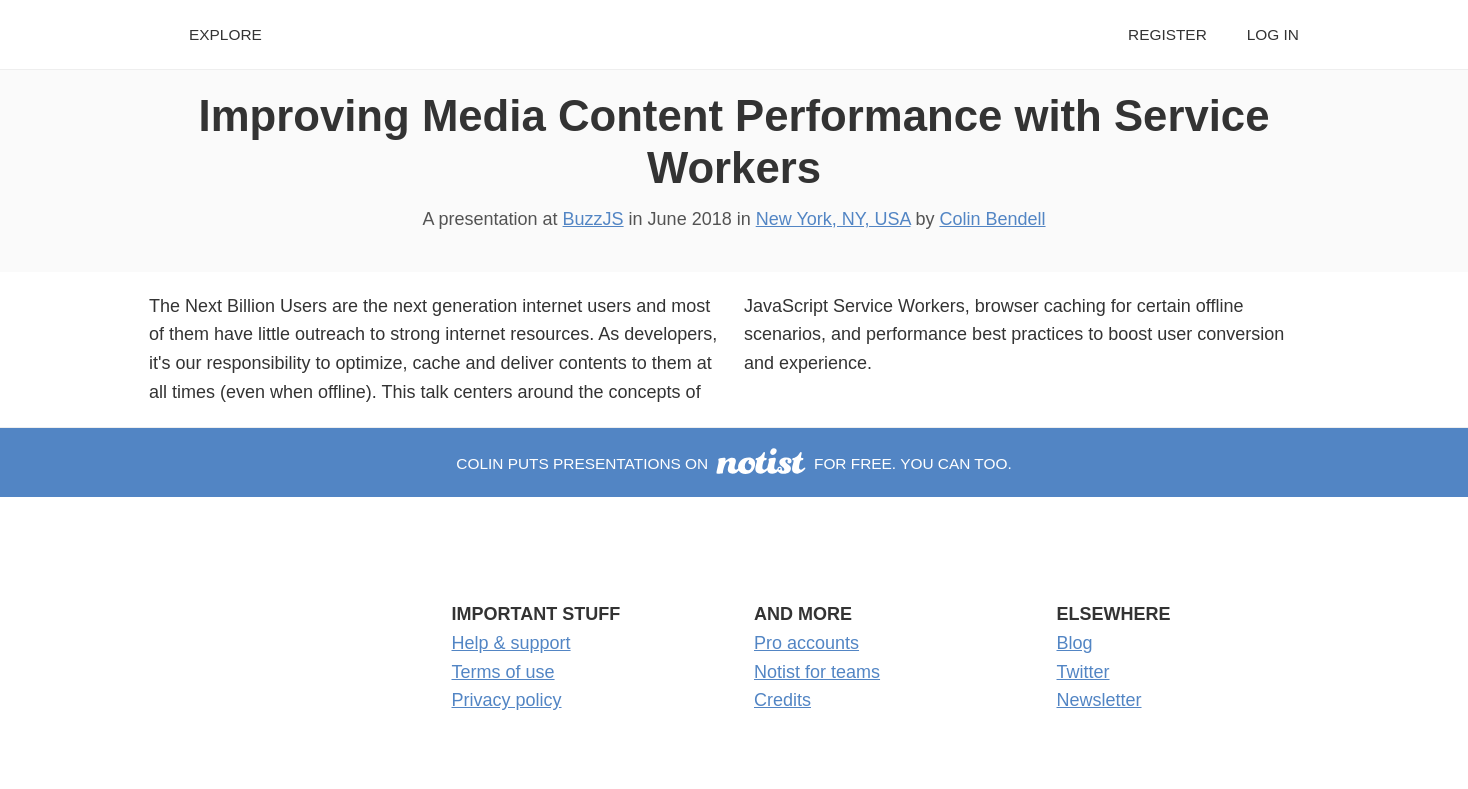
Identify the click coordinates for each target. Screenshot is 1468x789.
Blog (1075, 643)
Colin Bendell (992, 219)
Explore (225, 34)
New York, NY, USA (833, 219)
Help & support (511, 643)
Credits (782, 700)
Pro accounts (806, 643)
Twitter (1083, 672)
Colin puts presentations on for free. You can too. (733, 463)
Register (1167, 34)
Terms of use (503, 672)
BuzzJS (593, 219)
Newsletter (1099, 700)
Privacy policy (507, 700)
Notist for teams (817, 672)
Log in (1273, 34)
